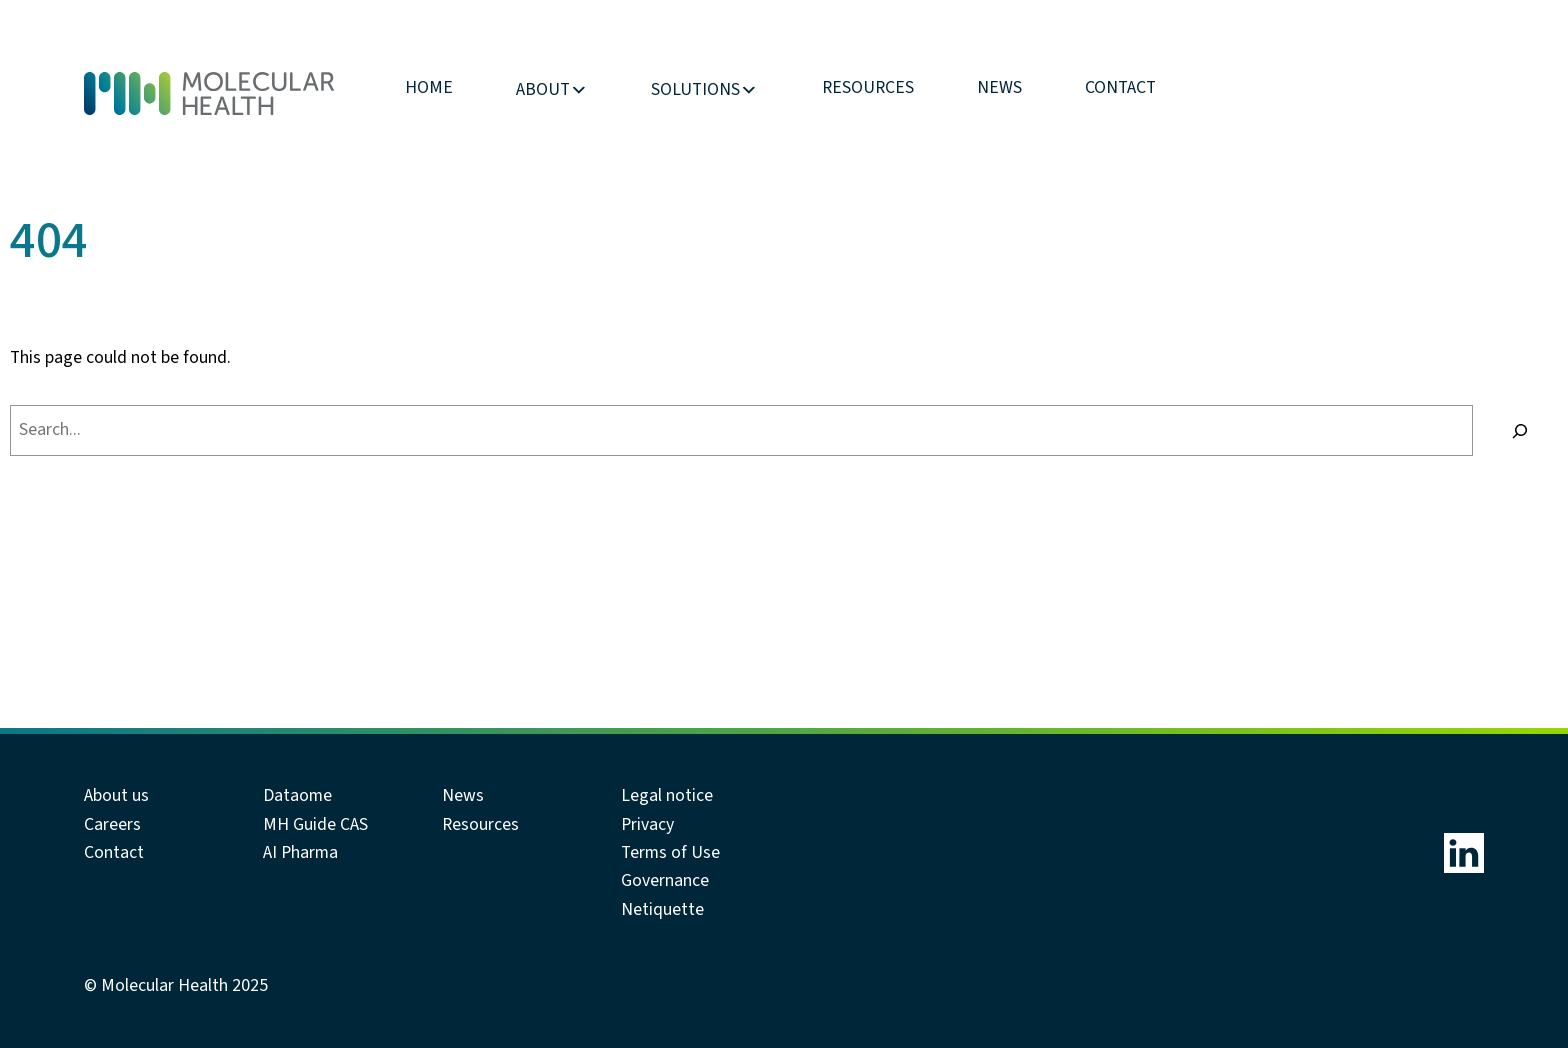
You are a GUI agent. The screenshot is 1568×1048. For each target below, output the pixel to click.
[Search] (1520, 431)
